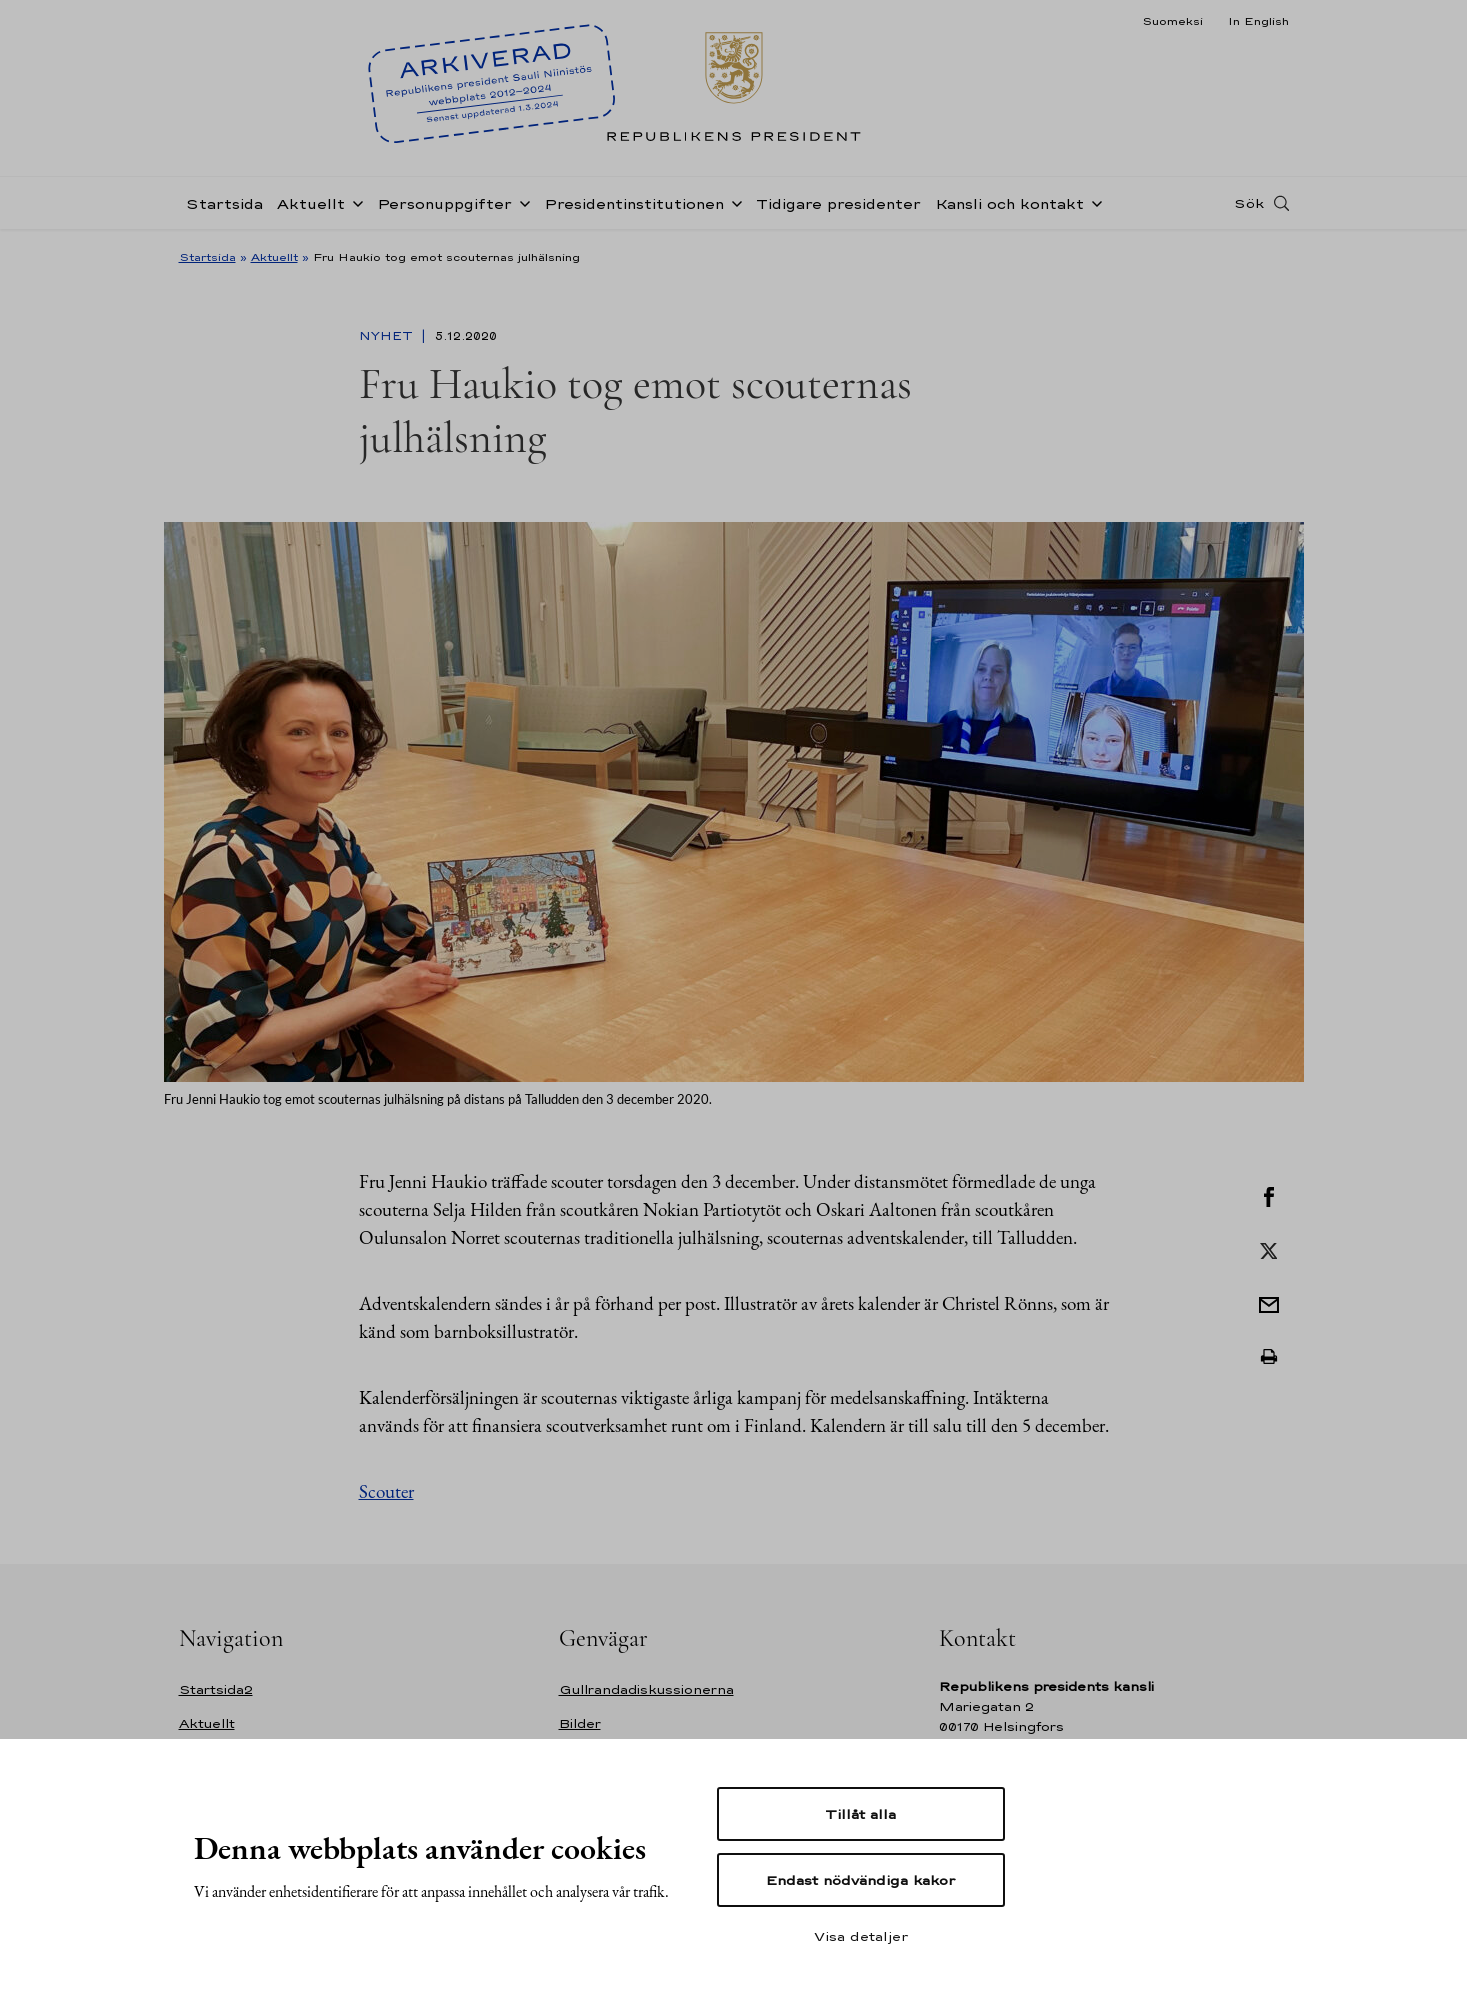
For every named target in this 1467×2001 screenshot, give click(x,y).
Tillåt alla (860, 1814)
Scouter (386, 1491)
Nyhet (388, 336)
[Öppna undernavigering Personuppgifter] (521, 202)
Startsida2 (216, 1689)
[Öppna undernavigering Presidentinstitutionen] (733, 202)
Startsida (224, 203)
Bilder (580, 1723)
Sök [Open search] (1249, 203)
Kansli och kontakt (1009, 203)
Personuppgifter (444, 203)
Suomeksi (1172, 21)
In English (1258, 21)
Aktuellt (311, 203)
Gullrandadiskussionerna (646, 1689)
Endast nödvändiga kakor (860, 1880)
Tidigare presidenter (838, 203)
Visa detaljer (861, 1936)
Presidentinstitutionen (634, 203)
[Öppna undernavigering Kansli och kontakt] (1093, 202)
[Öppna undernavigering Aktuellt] (354, 202)
